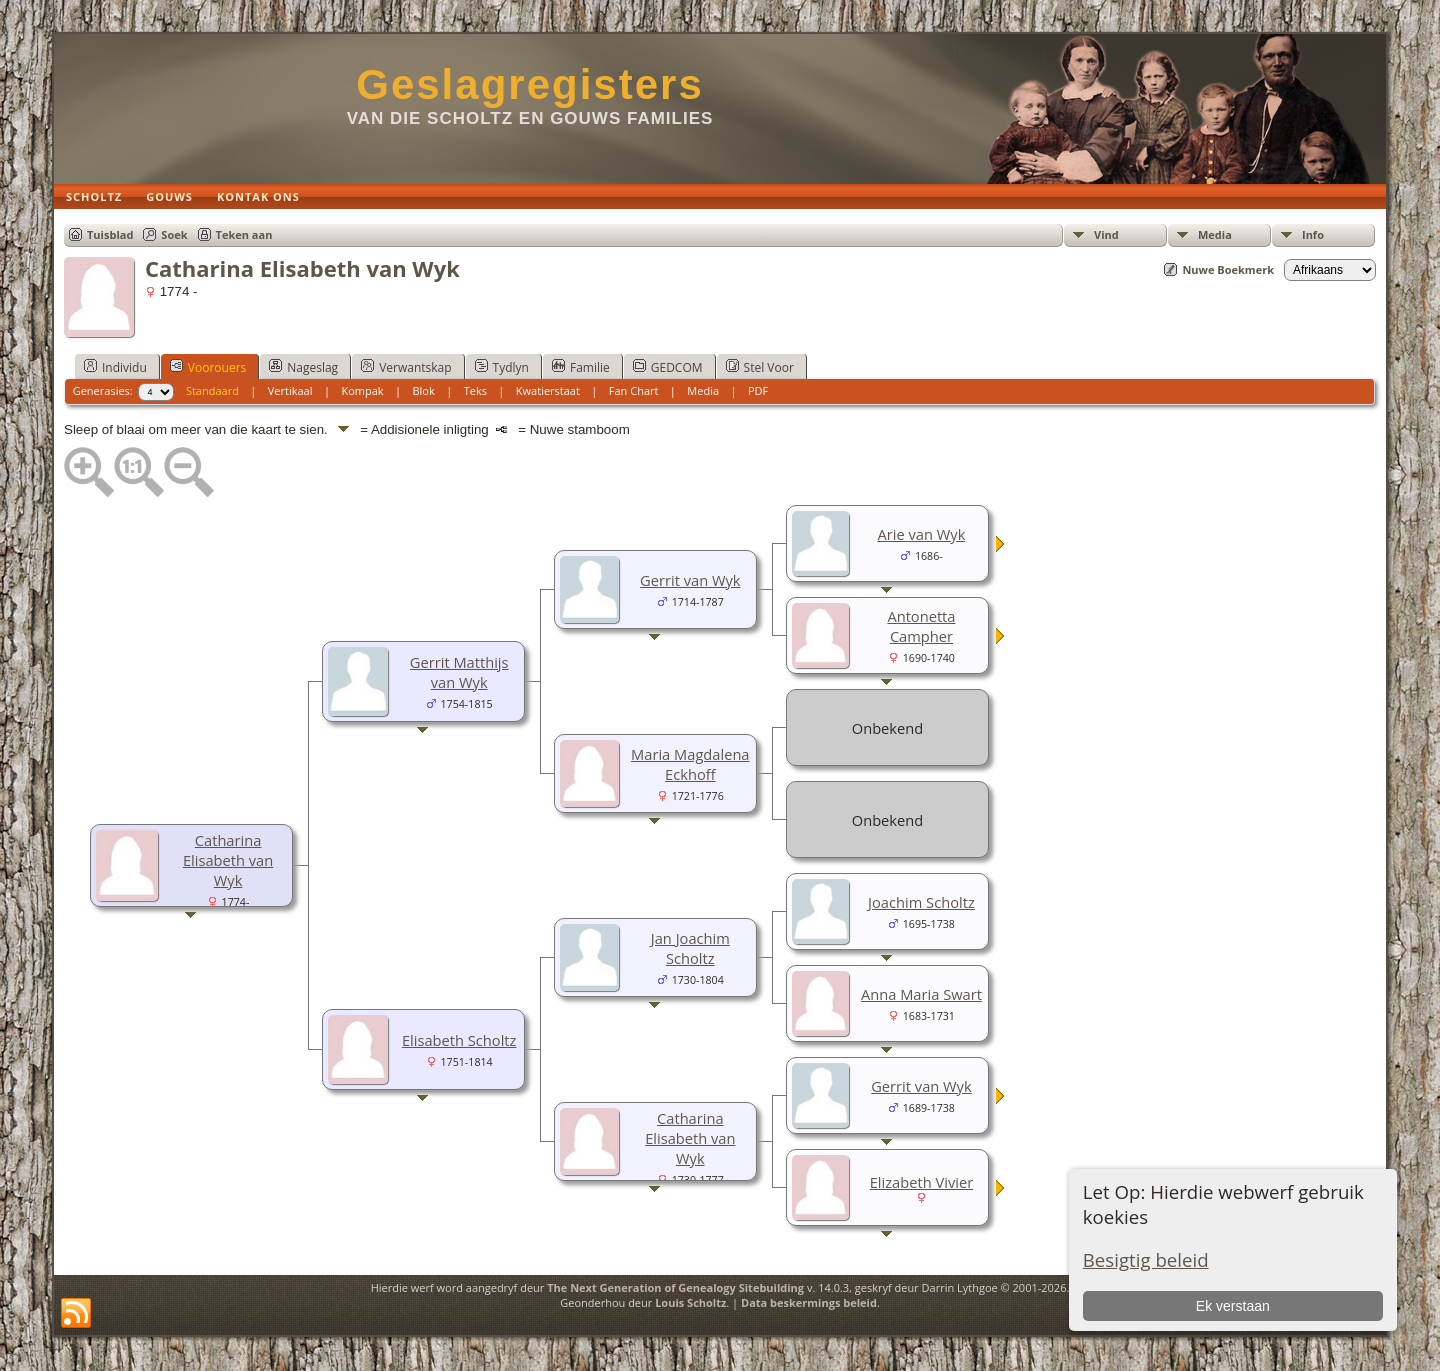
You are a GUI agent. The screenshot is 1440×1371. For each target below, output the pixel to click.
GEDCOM (668, 367)
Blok (423, 390)
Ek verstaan (1233, 1306)
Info (1313, 234)
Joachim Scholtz (921, 902)
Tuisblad (110, 234)
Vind (1106, 234)
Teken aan (244, 234)
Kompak (362, 390)
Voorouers (208, 367)
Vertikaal (290, 390)
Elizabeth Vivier (921, 1182)
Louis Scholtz (690, 1302)
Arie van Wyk (922, 534)
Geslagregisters (530, 84)
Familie (581, 367)
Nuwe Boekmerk (1228, 269)
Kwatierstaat (548, 390)
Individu (115, 367)
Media (1215, 234)
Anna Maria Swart (921, 994)
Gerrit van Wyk (690, 580)
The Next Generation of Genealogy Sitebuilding (675, 1287)
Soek (174, 234)
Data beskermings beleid (809, 1302)
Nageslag (303, 367)
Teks (475, 390)
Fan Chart (634, 390)
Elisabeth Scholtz (459, 1040)
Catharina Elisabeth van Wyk (228, 860)
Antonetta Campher (921, 626)
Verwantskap (406, 367)
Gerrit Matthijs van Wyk (459, 672)
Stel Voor (760, 367)
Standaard (212, 390)
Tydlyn (502, 367)
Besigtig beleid (1146, 1259)
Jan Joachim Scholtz (690, 948)
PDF (758, 390)
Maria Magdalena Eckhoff (690, 764)
